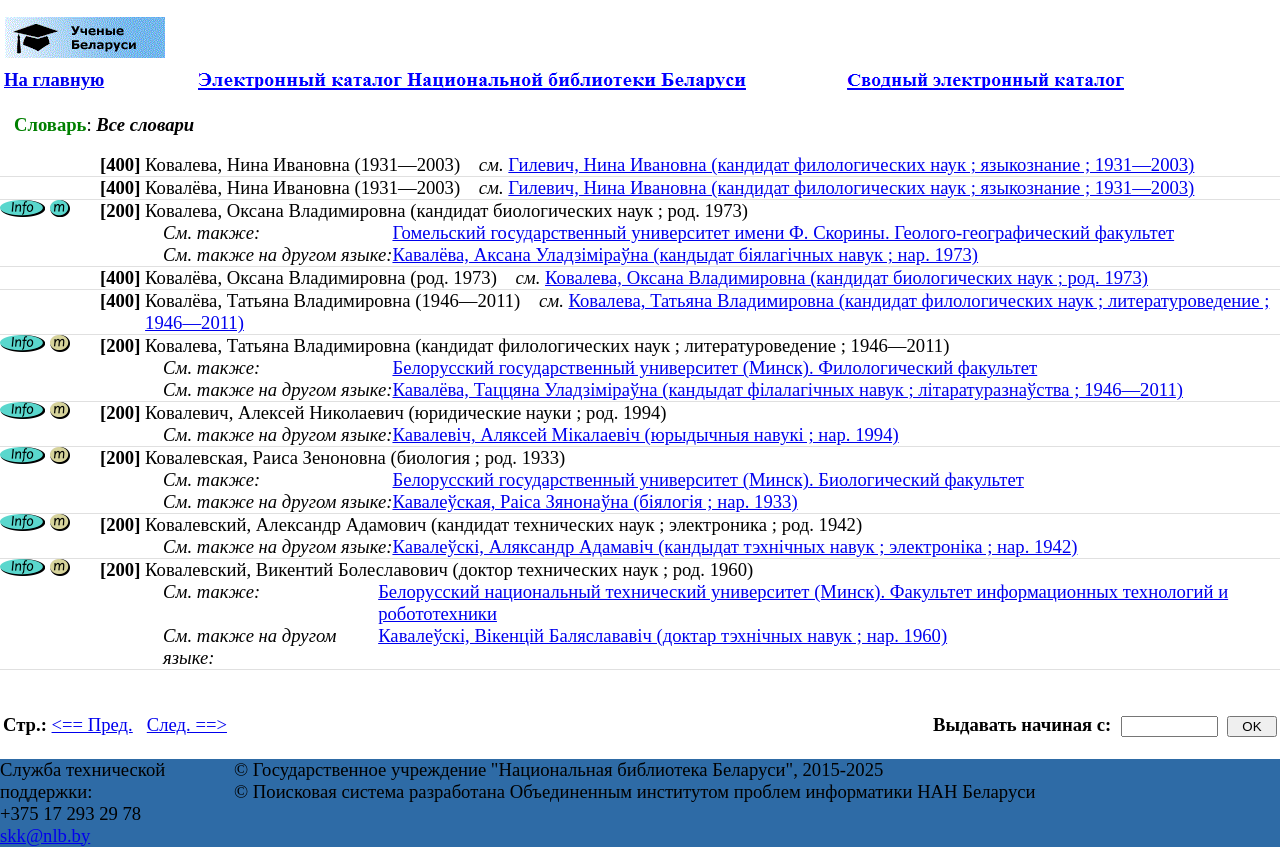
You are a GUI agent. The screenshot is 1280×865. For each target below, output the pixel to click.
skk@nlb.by (45, 835)
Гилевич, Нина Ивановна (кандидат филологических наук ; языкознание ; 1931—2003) (851, 164)
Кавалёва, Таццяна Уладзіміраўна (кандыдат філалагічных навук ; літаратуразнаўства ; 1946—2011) (787, 389)
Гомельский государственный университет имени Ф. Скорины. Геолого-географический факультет (783, 232)
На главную (54, 79)
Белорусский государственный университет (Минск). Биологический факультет (707, 479)
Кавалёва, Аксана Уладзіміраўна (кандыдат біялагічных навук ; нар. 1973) (685, 254)
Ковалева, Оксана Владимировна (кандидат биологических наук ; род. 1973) (846, 277)
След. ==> (187, 724)
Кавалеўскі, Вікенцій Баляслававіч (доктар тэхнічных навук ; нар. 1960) (662, 635)
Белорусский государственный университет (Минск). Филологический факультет (714, 367)
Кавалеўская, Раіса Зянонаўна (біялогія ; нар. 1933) (594, 501)
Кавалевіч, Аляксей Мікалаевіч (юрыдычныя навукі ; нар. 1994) (645, 434)
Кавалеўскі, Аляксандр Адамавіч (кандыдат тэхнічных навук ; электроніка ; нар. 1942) (734, 546)
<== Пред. (92, 724)
